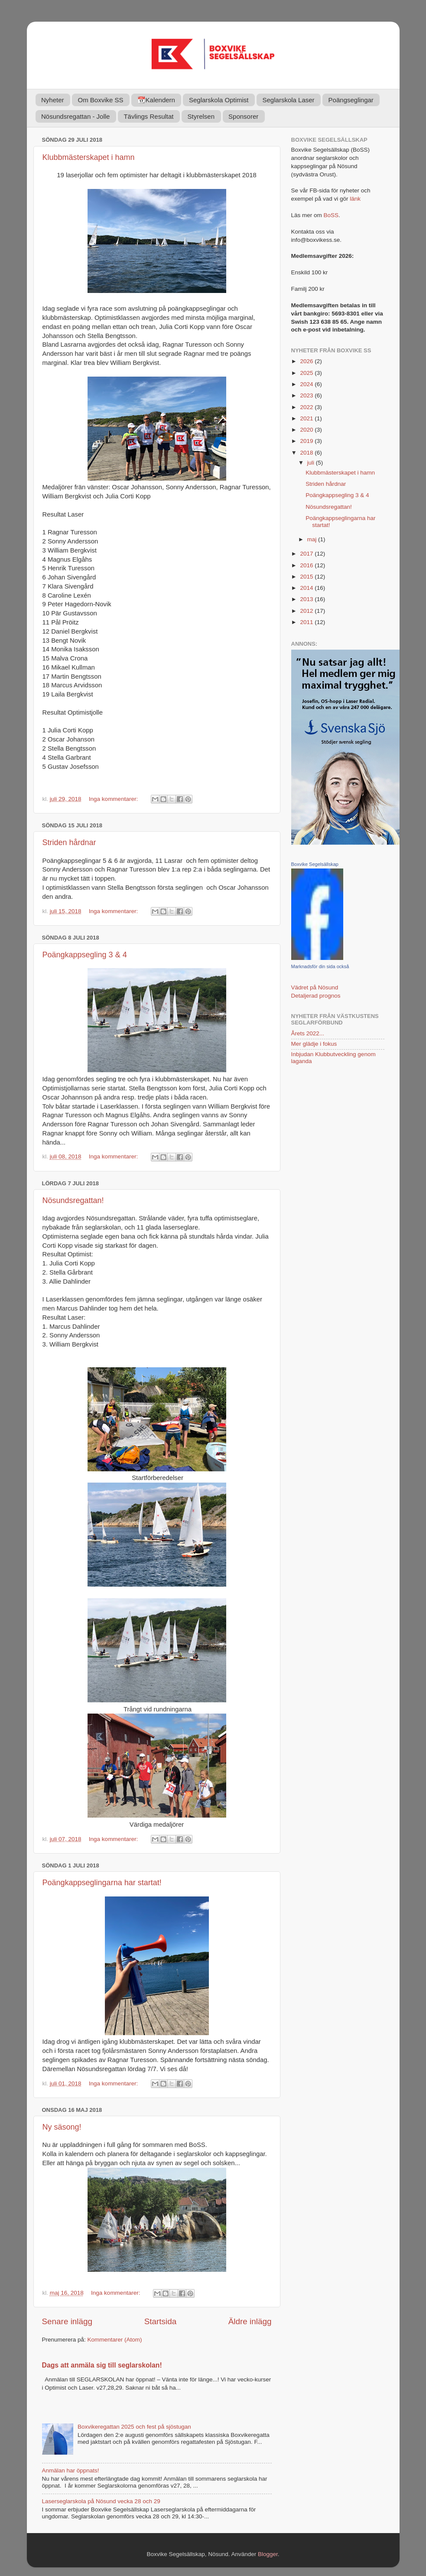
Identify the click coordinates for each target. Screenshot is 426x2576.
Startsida (160, 2321)
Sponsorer (243, 116)
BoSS (331, 215)
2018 (307, 452)
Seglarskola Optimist (219, 100)
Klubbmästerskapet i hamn (88, 157)
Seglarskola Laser (289, 100)
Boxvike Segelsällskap (314, 864)
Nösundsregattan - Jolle (75, 116)
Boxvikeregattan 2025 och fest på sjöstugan (134, 2426)
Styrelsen (201, 116)
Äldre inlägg (250, 2321)
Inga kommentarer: (114, 799)
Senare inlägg (67, 2321)
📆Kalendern (156, 100)
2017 (307, 553)
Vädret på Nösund (314, 987)
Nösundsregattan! (73, 1200)
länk (355, 198)
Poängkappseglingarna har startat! (102, 1882)
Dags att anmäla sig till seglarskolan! (102, 2365)
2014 (307, 588)
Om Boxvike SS (101, 100)
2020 (307, 429)
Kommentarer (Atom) (115, 2339)
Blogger (268, 2554)
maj (313, 539)
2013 (307, 599)
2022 (307, 407)
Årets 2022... (308, 1033)
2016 (307, 565)
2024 (307, 384)
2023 (307, 395)
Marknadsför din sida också (320, 966)
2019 (307, 441)
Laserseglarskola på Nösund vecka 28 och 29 (101, 2501)
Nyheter (52, 100)
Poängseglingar (351, 100)
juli (311, 462)
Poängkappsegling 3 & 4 (84, 954)
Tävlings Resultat (148, 116)
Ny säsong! (61, 2127)
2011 (307, 622)
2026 (307, 361)
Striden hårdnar (69, 842)
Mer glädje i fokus (314, 1044)
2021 (307, 418)
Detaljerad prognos (316, 995)
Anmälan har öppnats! (70, 2470)
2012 (307, 611)
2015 (307, 576)
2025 (307, 373)
